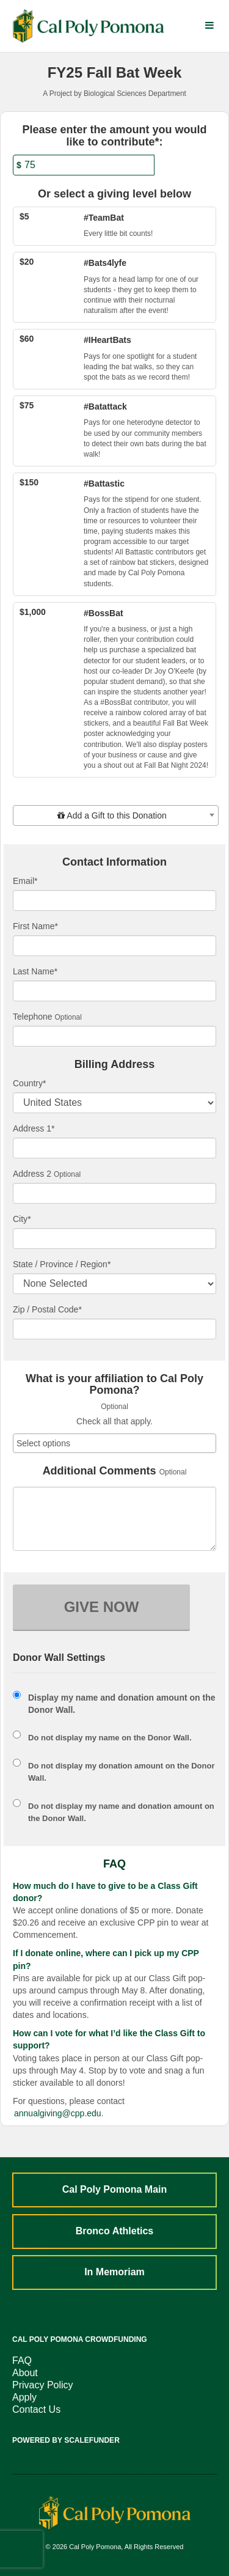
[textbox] (115, 815)
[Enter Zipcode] (114, 1329)
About (25, 2373)
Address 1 (34, 1128)
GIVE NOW (101, 1607)
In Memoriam (114, 2272)
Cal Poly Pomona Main (114, 2189)
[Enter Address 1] (114, 1148)
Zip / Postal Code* (47, 1309)
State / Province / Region (62, 1264)
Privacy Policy (42, 2385)
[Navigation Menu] (209, 26)
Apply (24, 2397)
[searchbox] (114, 1443)
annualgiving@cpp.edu (57, 2113)
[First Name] (114, 945)
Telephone (33, 1016)
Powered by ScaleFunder (66, 2440)
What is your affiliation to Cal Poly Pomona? (114, 1385)
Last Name (35, 971)
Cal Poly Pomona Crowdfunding (79, 2339)
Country (29, 1083)
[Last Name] (114, 991)
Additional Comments (99, 1471)
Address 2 (32, 1174)
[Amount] (83, 165)
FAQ (22, 2360)
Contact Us (36, 2409)
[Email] (114, 900)
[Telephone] (114, 1036)
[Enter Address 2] (114, 1193)
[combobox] (116, 815)
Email (25, 881)
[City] (114, 1238)
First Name (35, 926)
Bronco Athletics (114, 2231)
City (22, 1219)
